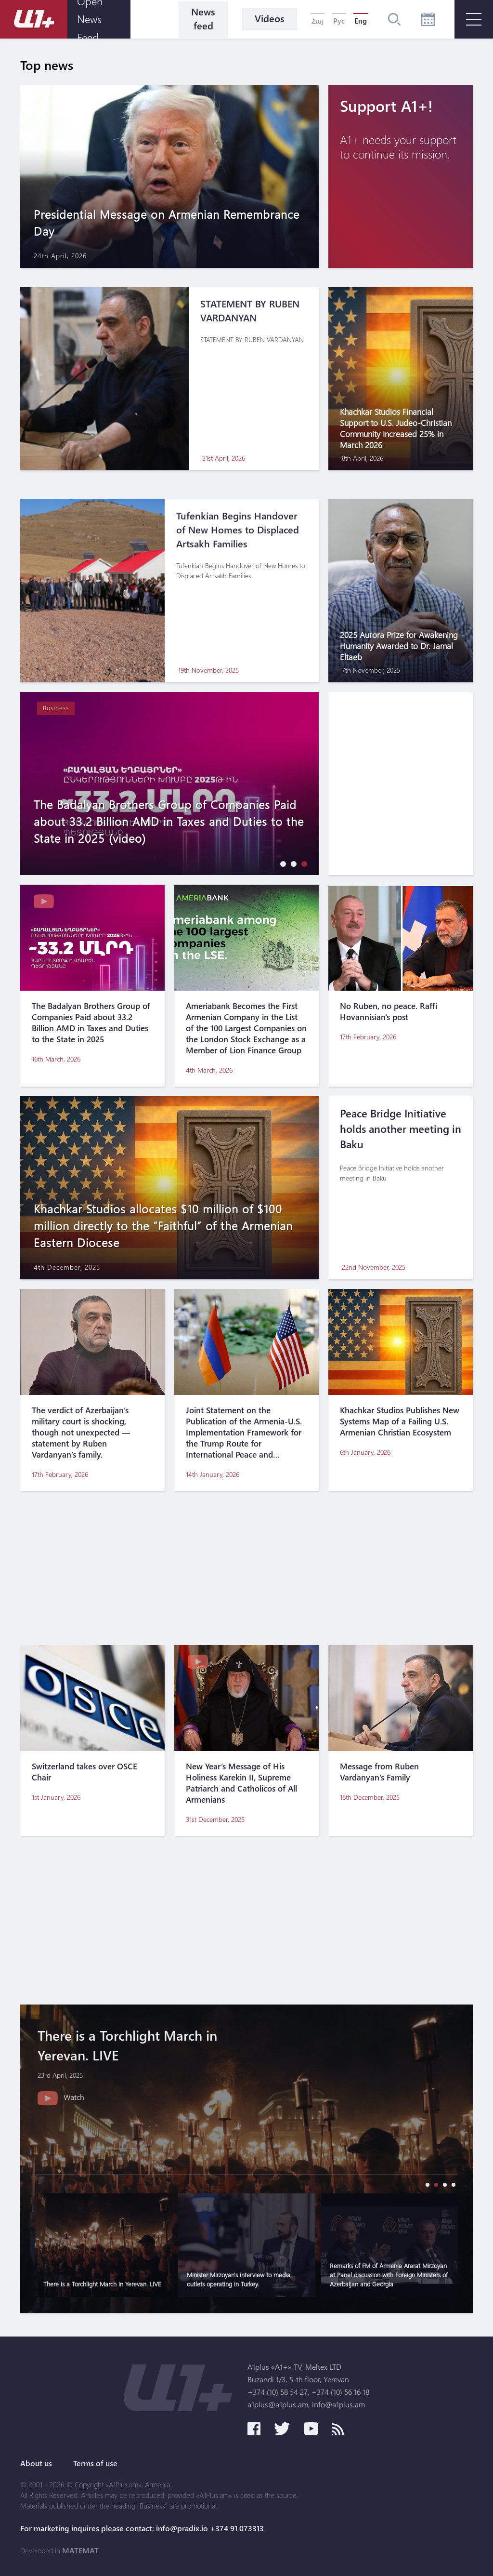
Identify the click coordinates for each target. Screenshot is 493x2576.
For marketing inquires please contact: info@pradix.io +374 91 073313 (142, 2528)
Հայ (317, 20)
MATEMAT (80, 2550)
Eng (360, 20)
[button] (280, 863)
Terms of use (95, 2463)
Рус (339, 20)
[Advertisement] (246, 1567)
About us (36, 2463)
